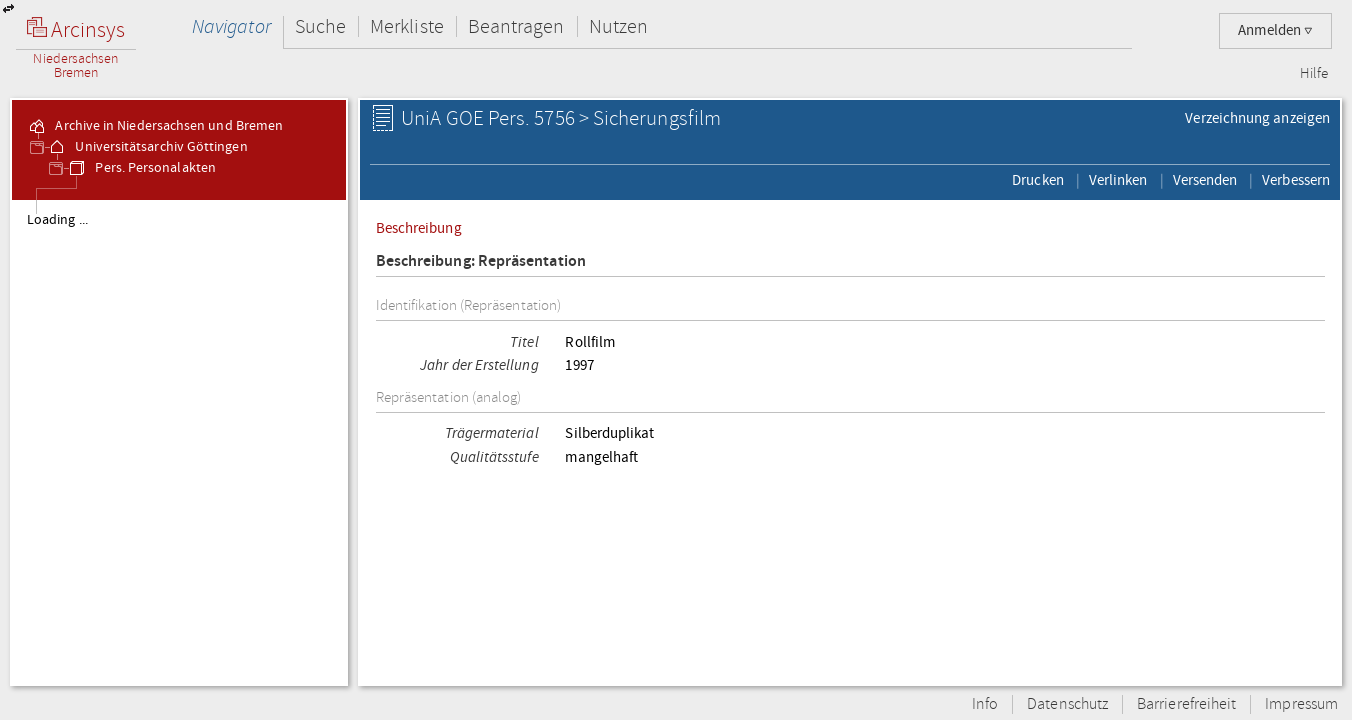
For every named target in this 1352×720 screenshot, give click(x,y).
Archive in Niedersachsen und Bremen (155, 126)
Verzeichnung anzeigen (1257, 118)
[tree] (179, 442)
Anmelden (1275, 30)
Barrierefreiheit (1186, 704)
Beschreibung (419, 228)
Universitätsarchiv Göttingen (147, 147)
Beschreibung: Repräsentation (481, 261)
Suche (320, 26)
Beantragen (516, 26)
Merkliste (407, 26)
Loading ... (57, 220)
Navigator (231, 26)
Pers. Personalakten (141, 168)
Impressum (1301, 704)
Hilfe (1314, 74)
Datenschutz (1067, 704)
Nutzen (618, 26)
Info (985, 704)
